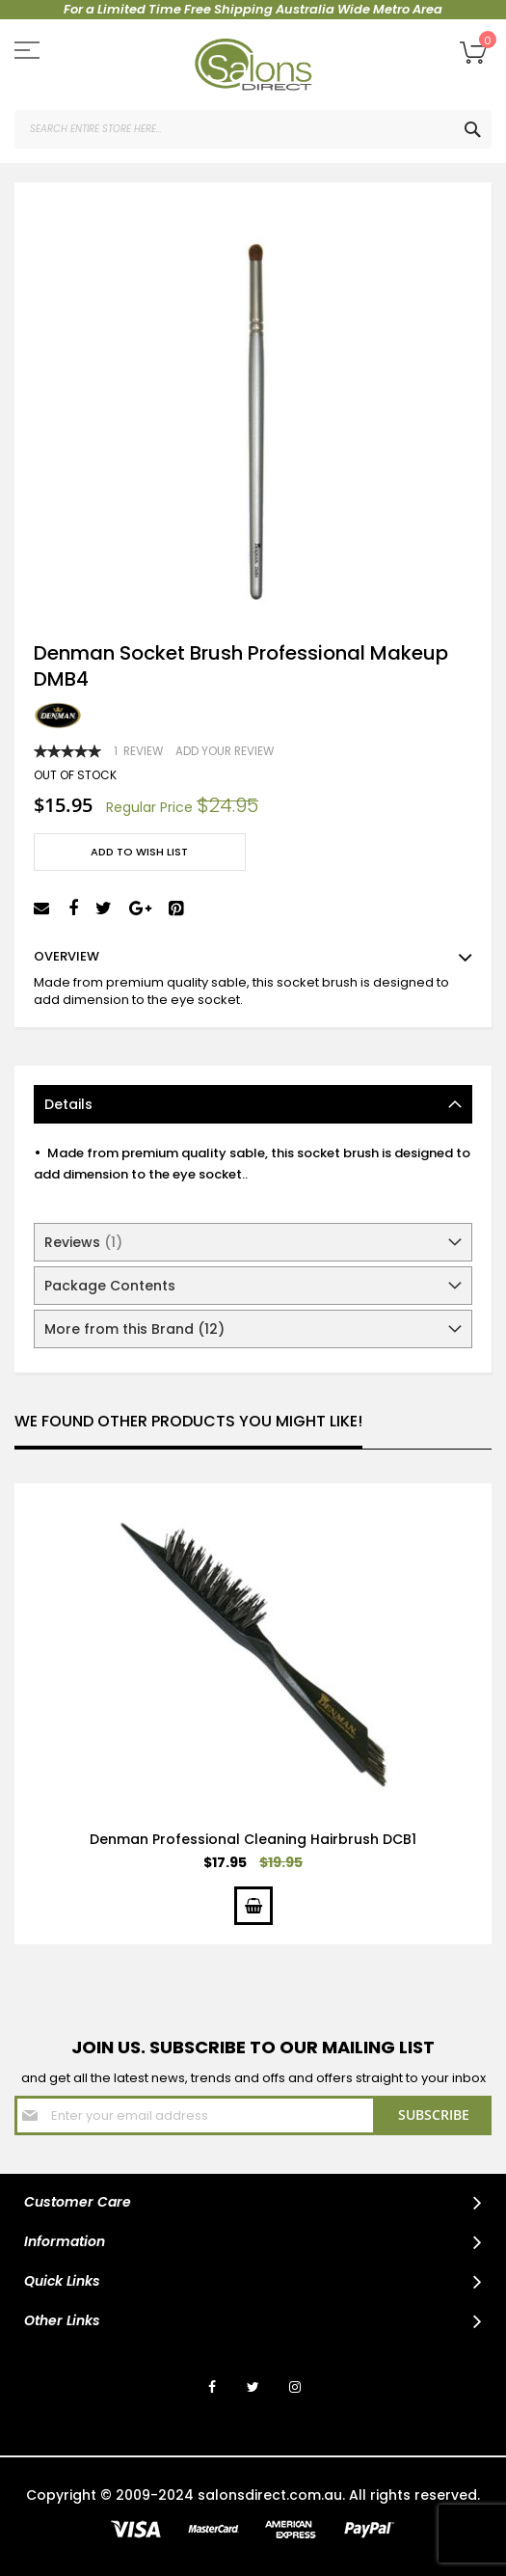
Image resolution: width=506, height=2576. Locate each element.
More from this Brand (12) (134, 1329)
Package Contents (109, 1285)
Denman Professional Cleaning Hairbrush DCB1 (253, 1839)
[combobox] (253, 129)
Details (68, 1104)
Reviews (83, 1242)
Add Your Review (224, 751)
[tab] (253, 1104)
